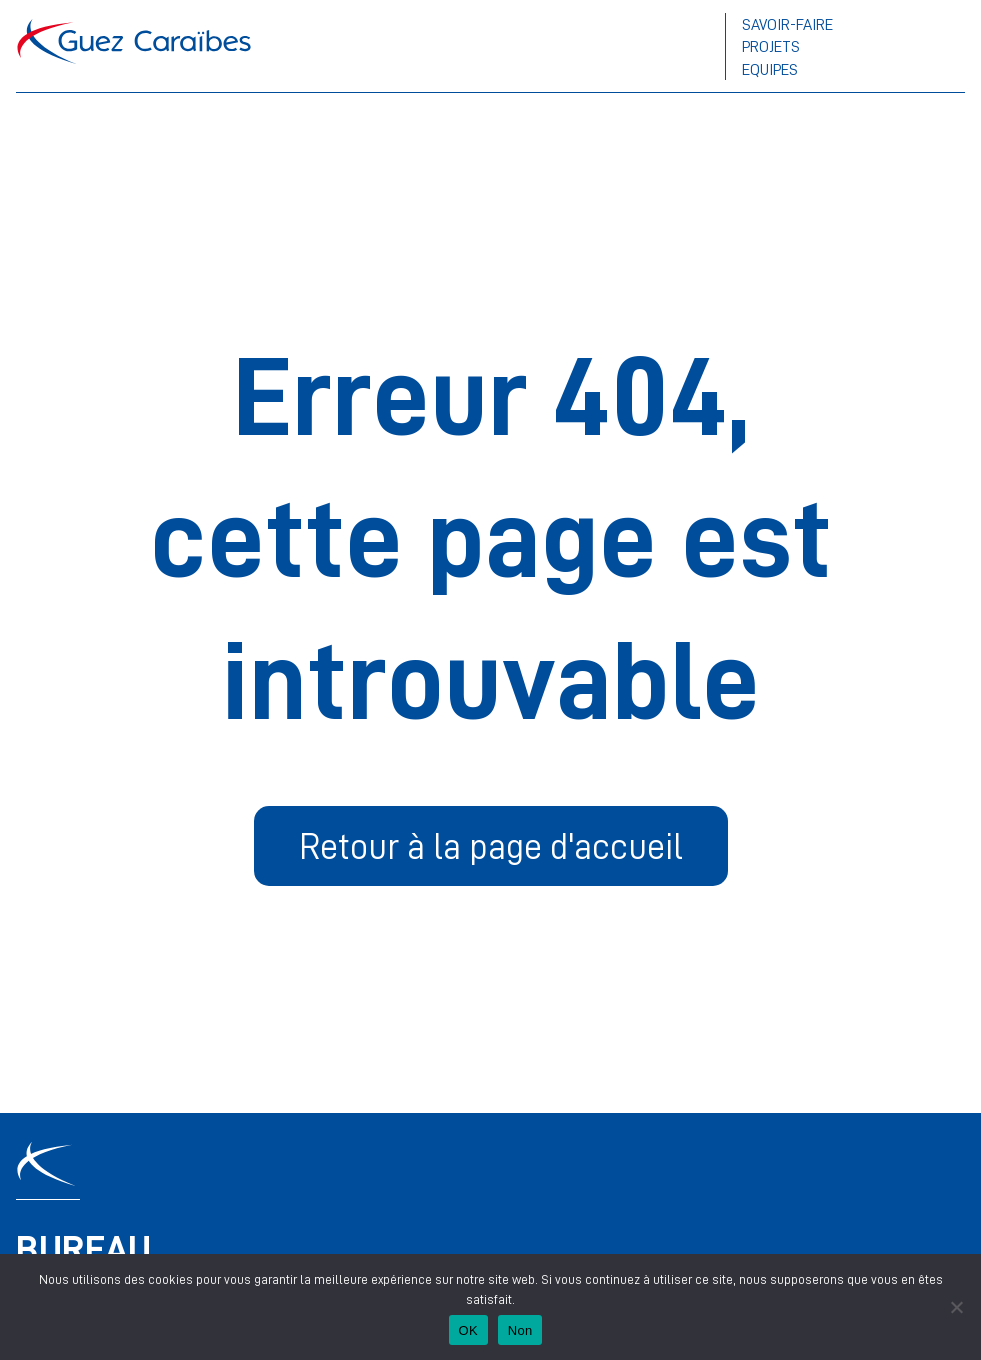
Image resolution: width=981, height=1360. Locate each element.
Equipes (770, 69)
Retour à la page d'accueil (491, 845)
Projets (771, 46)
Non (520, 1330)
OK (468, 1330)
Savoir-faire (787, 24)
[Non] (956, 1307)
